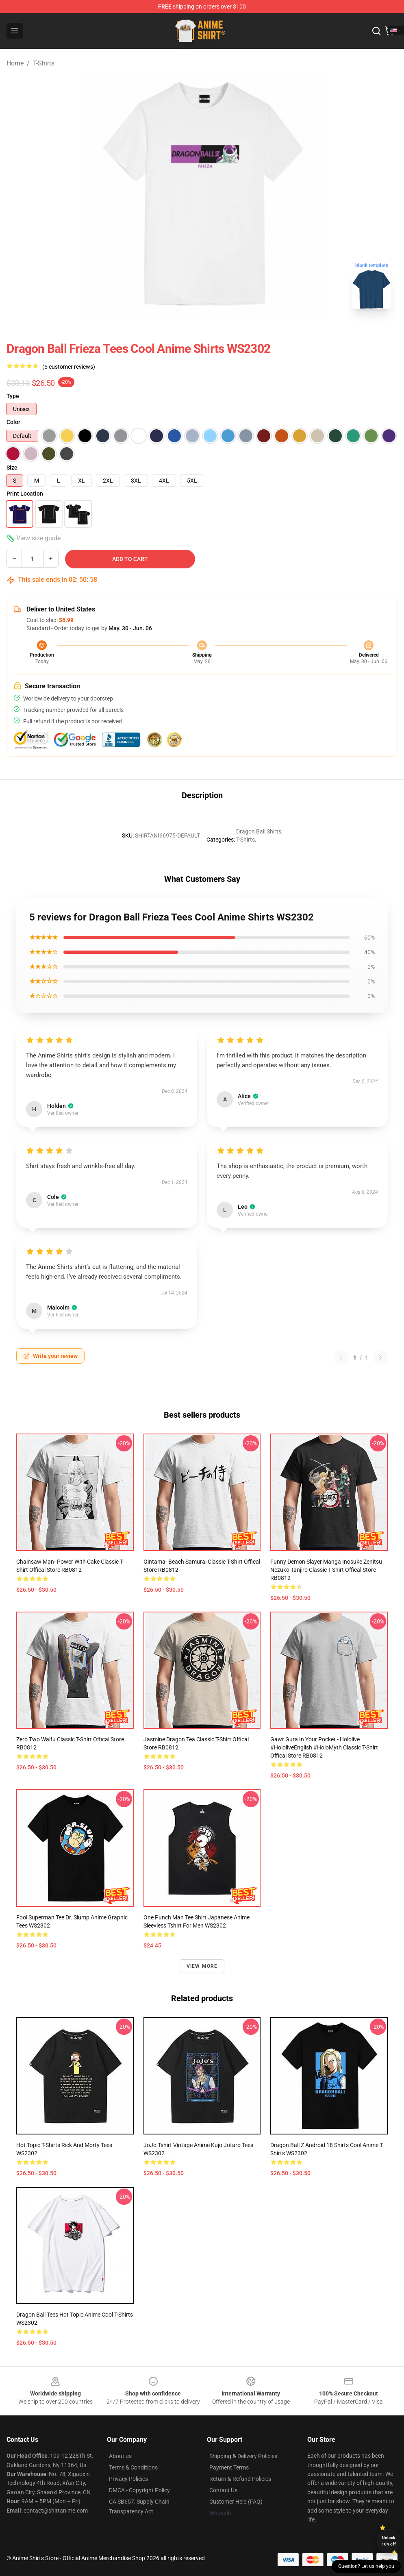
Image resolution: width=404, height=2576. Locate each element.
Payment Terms (229, 2467)
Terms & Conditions (133, 2467)
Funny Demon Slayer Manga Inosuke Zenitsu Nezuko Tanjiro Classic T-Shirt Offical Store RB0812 (326, 1569)
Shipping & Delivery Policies (243, 2456)
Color (13, 422)
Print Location (25, 493)
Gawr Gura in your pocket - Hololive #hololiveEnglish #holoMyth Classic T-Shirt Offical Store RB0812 (324, 1747)
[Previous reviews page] (341, 1357)
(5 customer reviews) (68, 366)
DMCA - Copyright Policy (139, 2490)
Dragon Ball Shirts (258, 831)
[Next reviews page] (380, 1357)
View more (202, 1966)
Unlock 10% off (389, 2540)
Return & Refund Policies (240, 2479)
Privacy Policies (128, 2479)
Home (15, 63)
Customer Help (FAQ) (236, 2501)
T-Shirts (43, 63)
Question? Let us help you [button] (366, 2566)
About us (120, 2456)
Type (13, 396)
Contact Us (223, 2490)
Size (12, 467)
